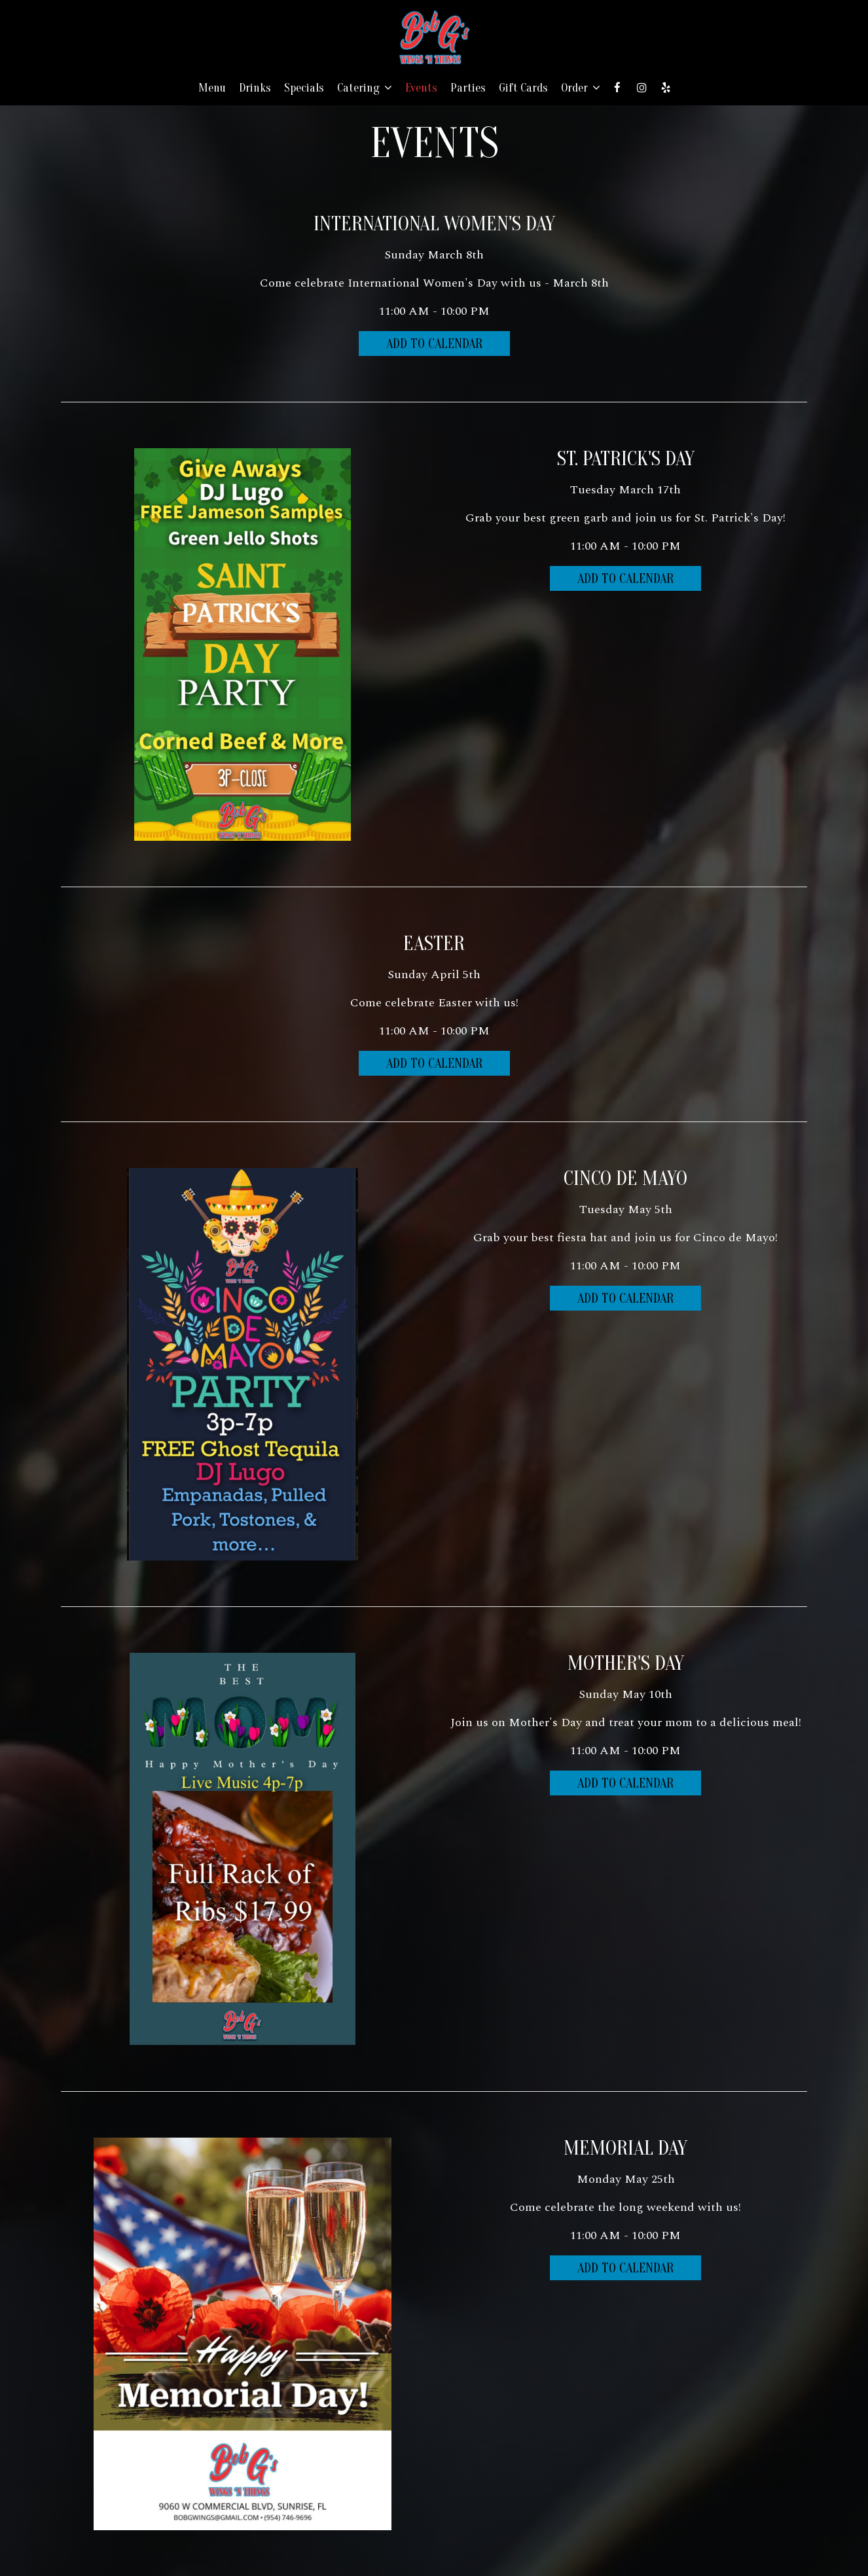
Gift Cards (523, 88)
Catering (364, 88)
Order (580, 88)
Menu (212, 88)
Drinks (255, 88)
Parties (468, 88)
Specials (304, 88)
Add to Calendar (434, 343)
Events (421, 88)
